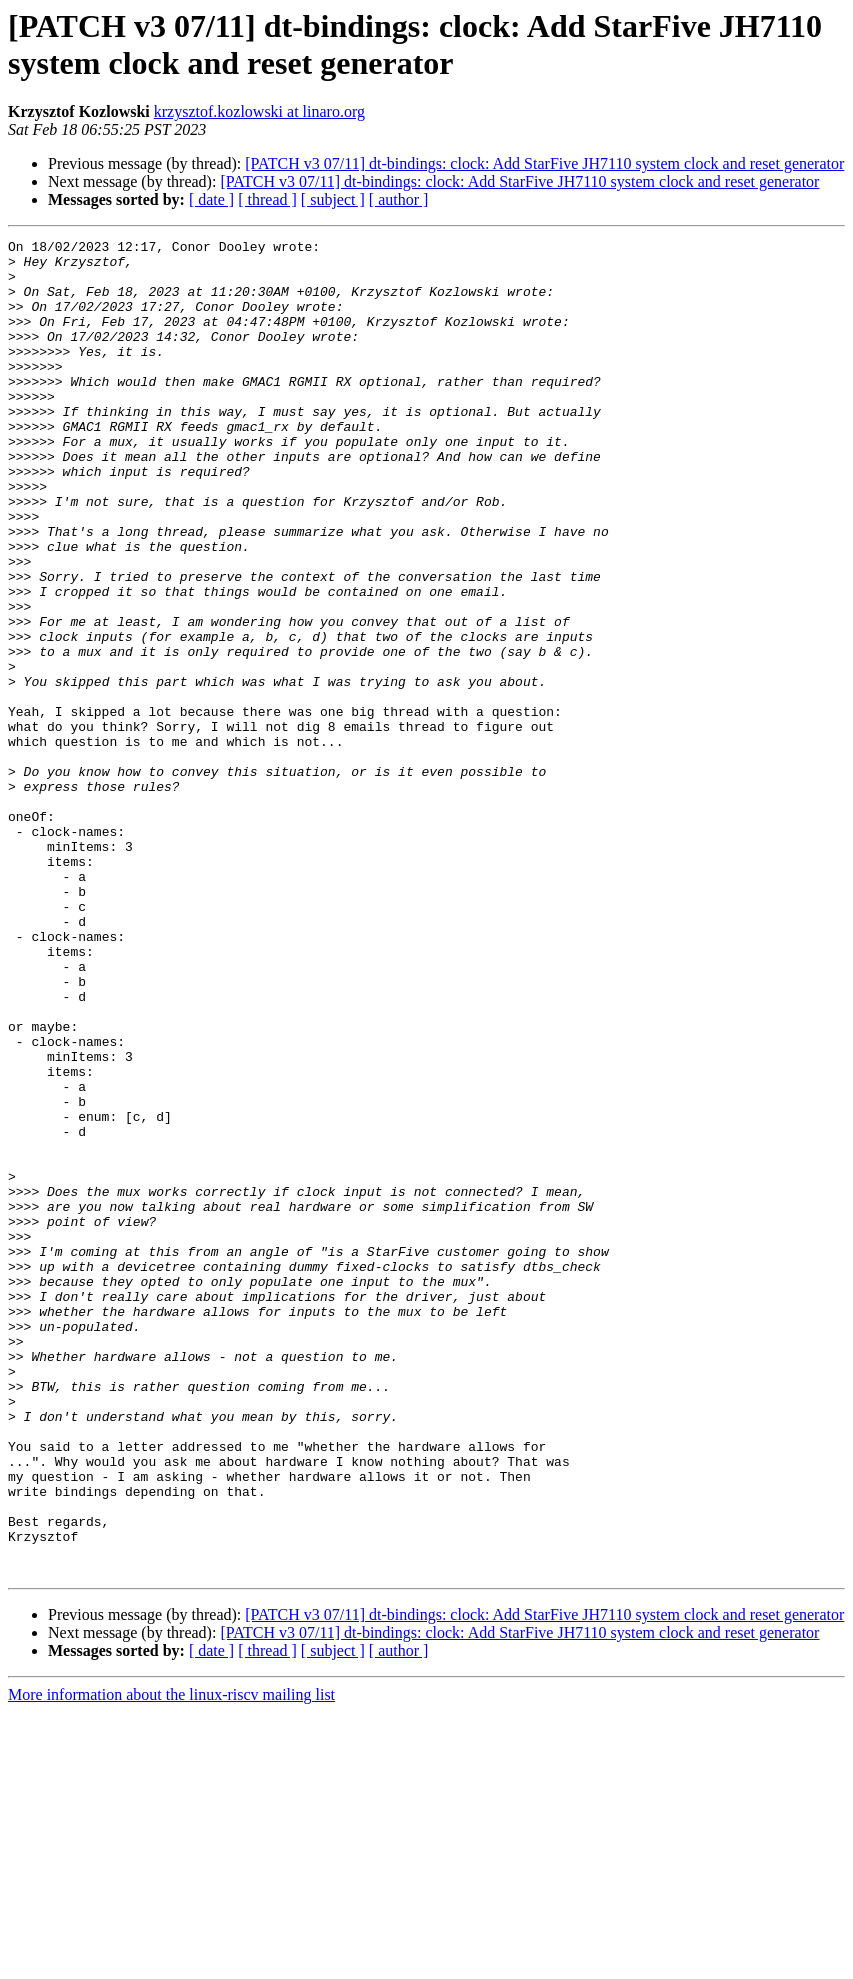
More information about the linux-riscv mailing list (171, 1961)
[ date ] (211, 199)
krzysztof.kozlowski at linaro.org (259, 111)
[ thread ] (267, 199)
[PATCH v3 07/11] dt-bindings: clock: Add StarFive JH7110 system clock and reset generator (544, 163)
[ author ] (399, 199)
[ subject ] (333, 199)
